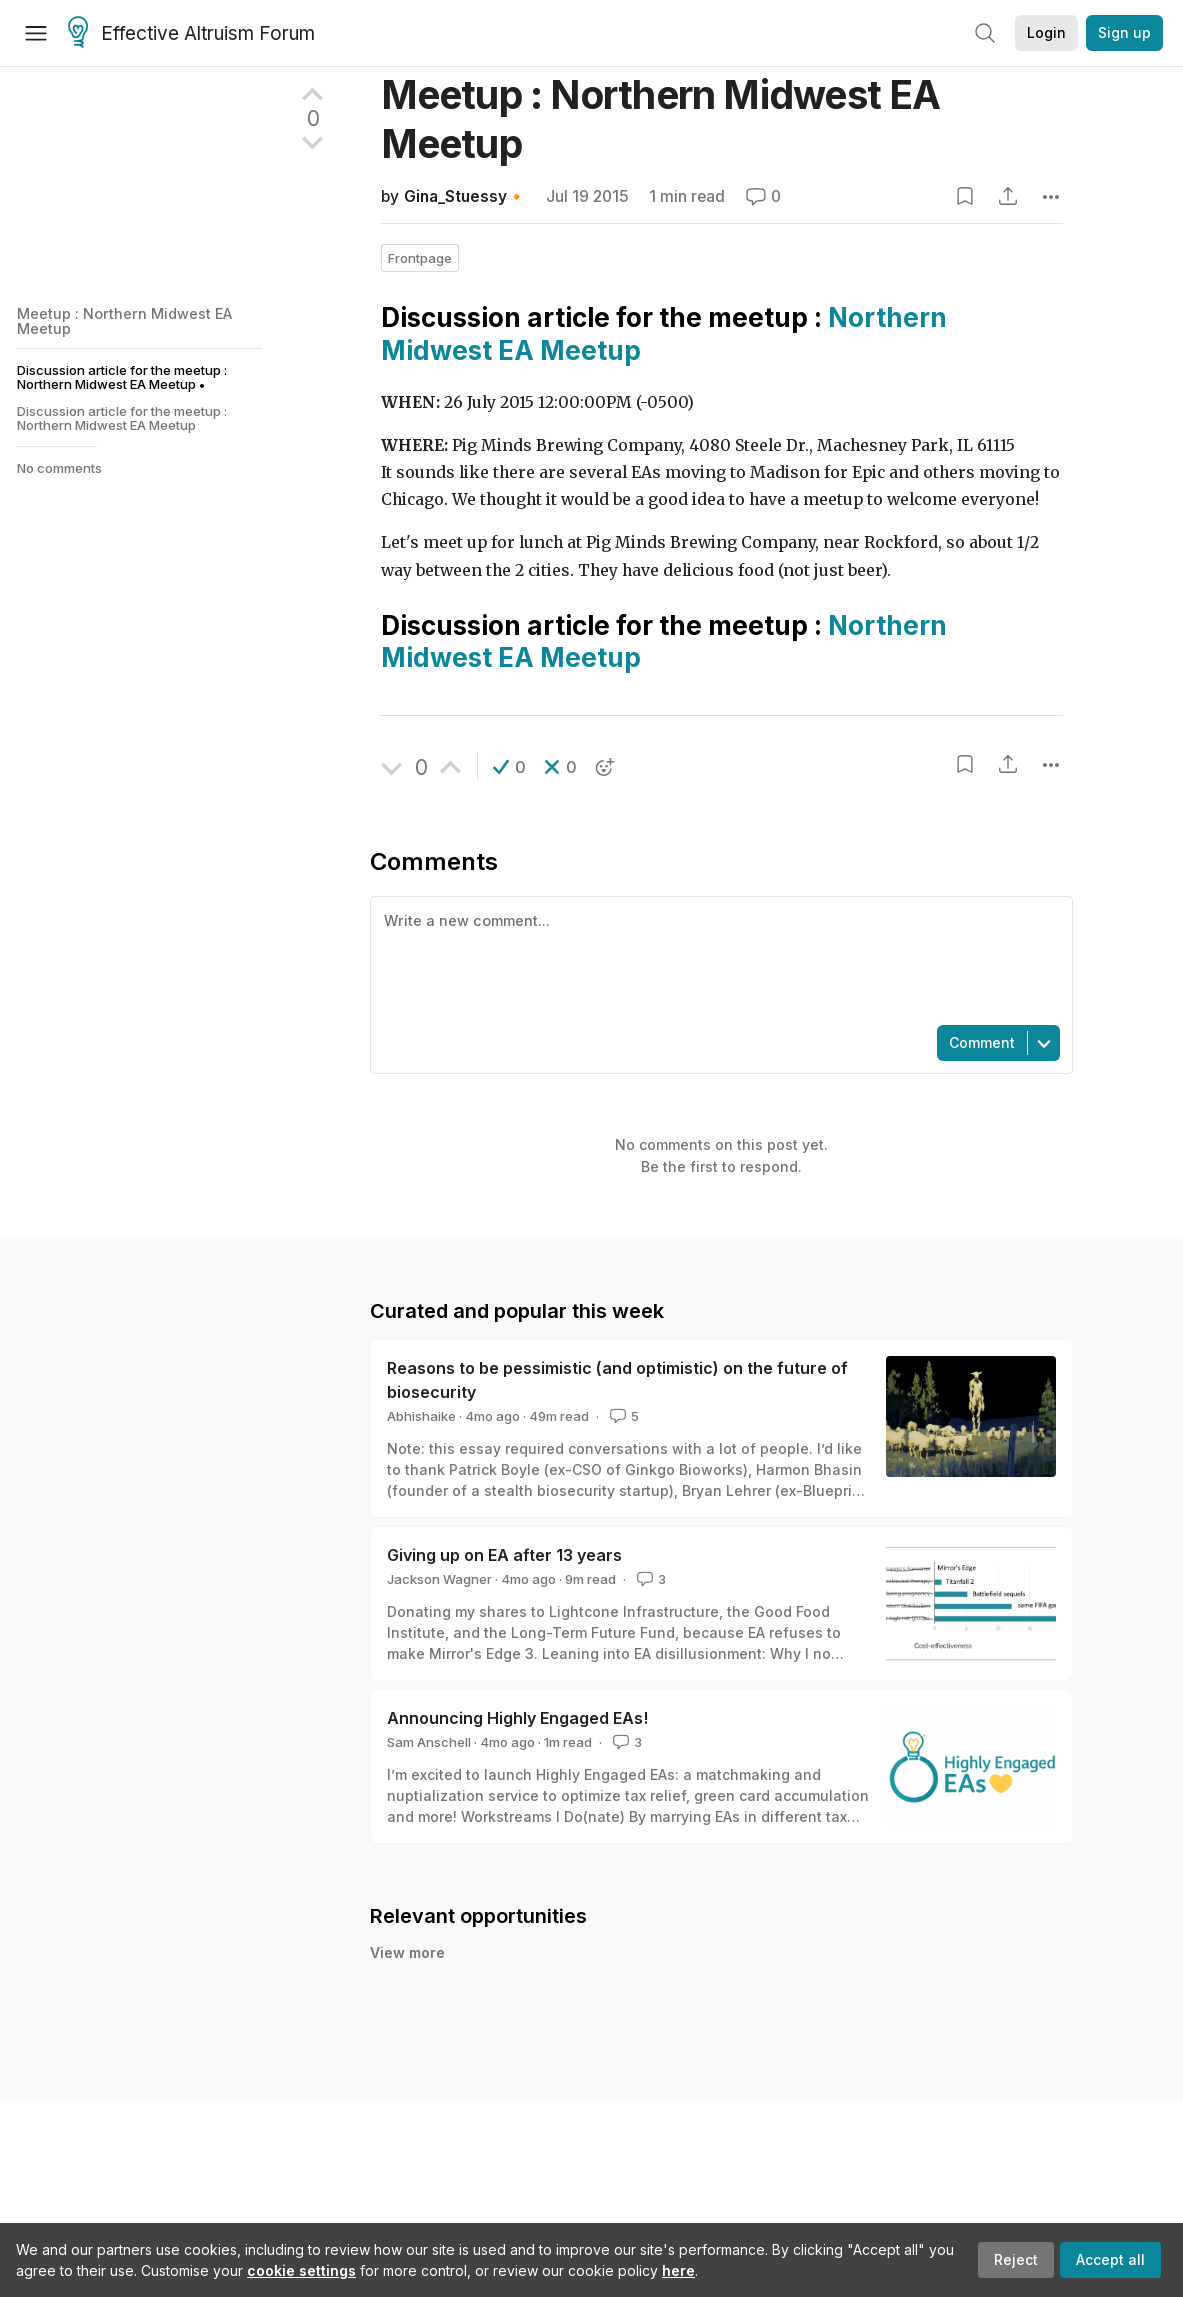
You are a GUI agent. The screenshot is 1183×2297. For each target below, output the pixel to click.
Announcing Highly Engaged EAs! (517, 1718)
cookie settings (301, 2270)
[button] (509, 767)
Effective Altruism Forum (191, 34)
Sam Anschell (429, 1742)
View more (407, 1952)
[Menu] (36, 33)
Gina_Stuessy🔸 (465, 196)
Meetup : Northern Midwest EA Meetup (124, 320)
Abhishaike (421, 1416)
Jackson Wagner (439, 1579)
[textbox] (717, 959)
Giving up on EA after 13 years (504, 1555)
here (678, 2270)
